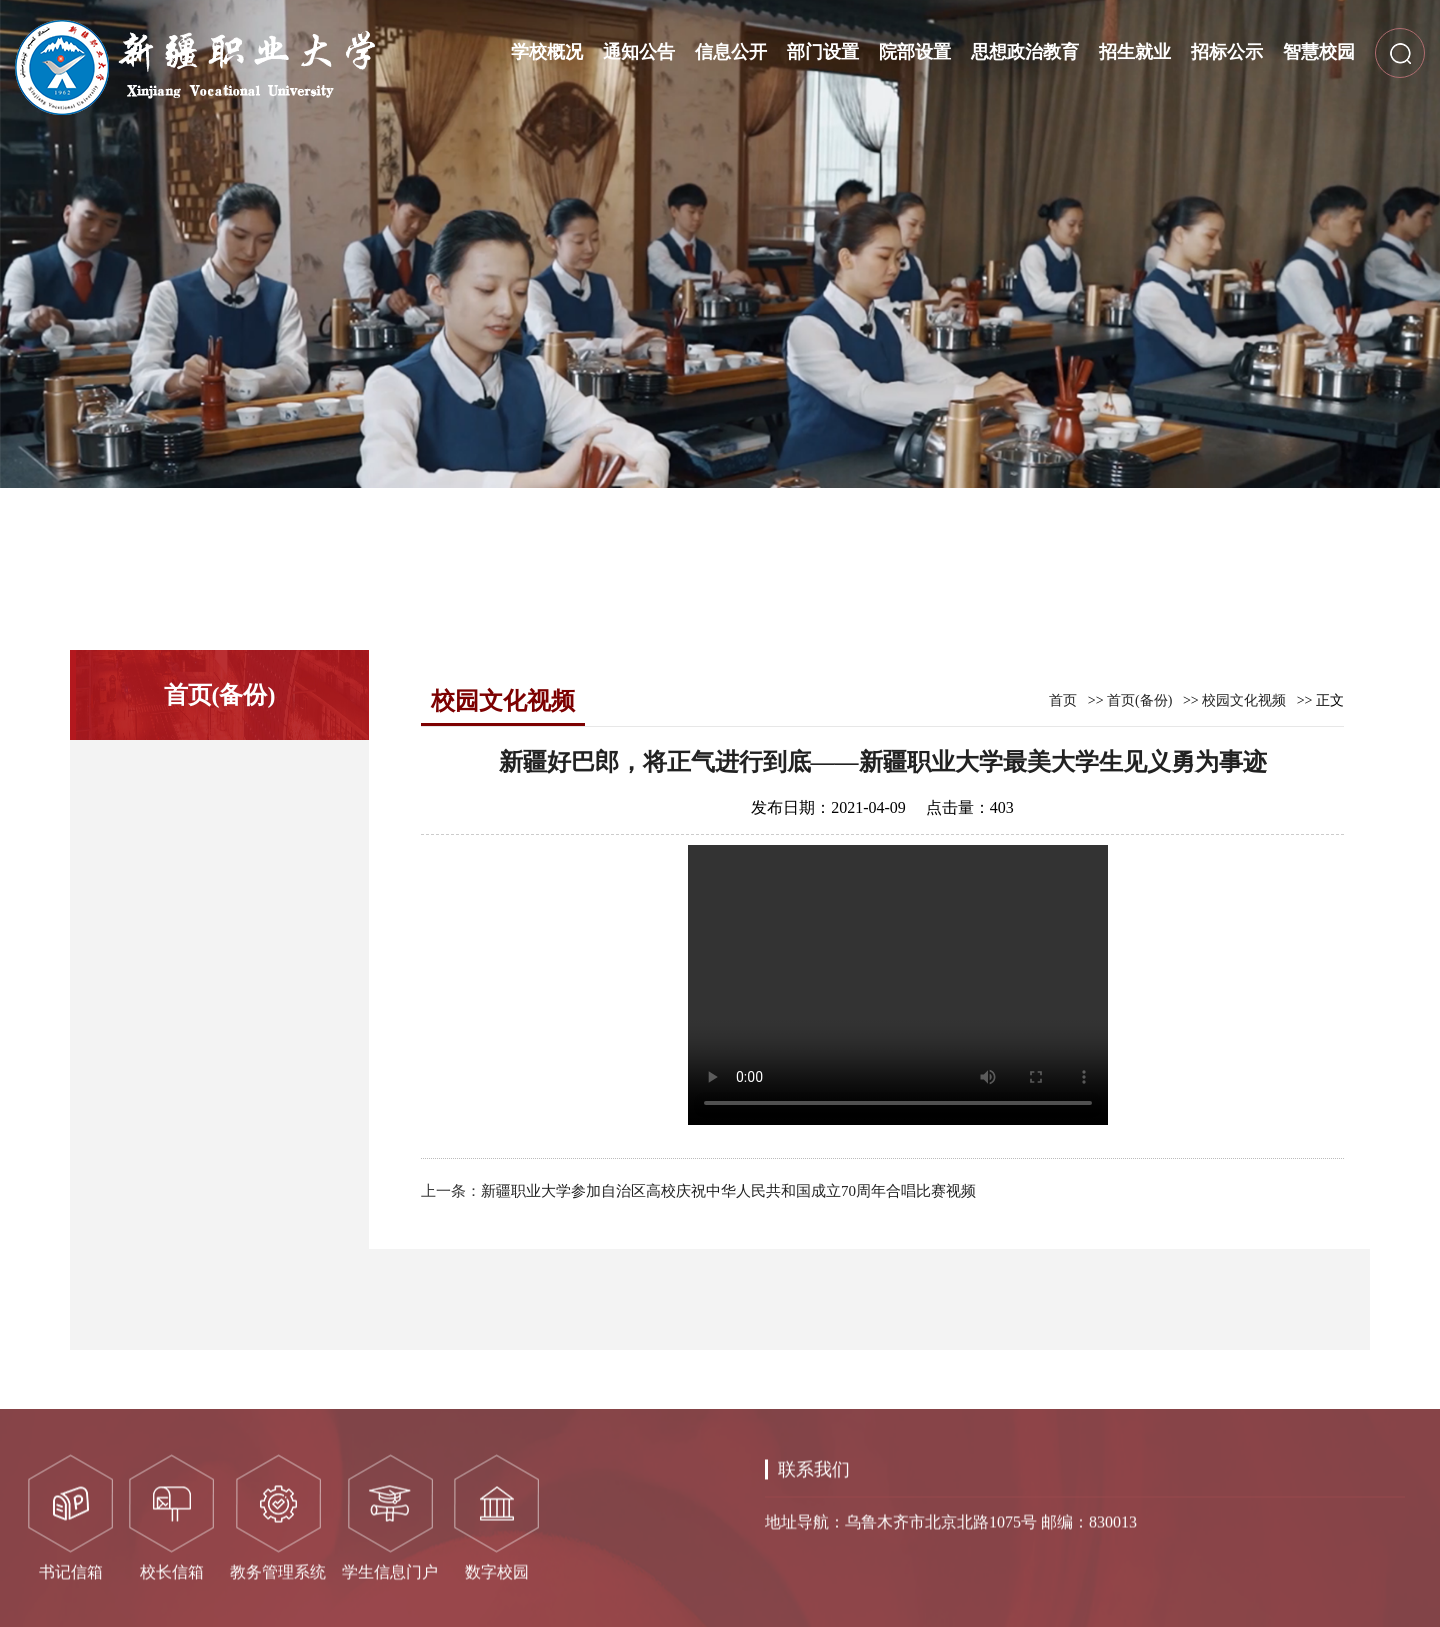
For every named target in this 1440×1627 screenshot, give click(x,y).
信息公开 (731, 52)
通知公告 (639, 52)
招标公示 (1227, 52)
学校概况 (547, 52)
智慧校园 (1319, 52)
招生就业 (1135, 52)
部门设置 (823, 52)
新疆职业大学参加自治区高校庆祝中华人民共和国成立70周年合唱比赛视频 (728, 1191)
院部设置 (915, 52)
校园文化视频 (1244, 700)
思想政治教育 (1025, 52)
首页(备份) (1139, 700)
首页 (1063, 700)
